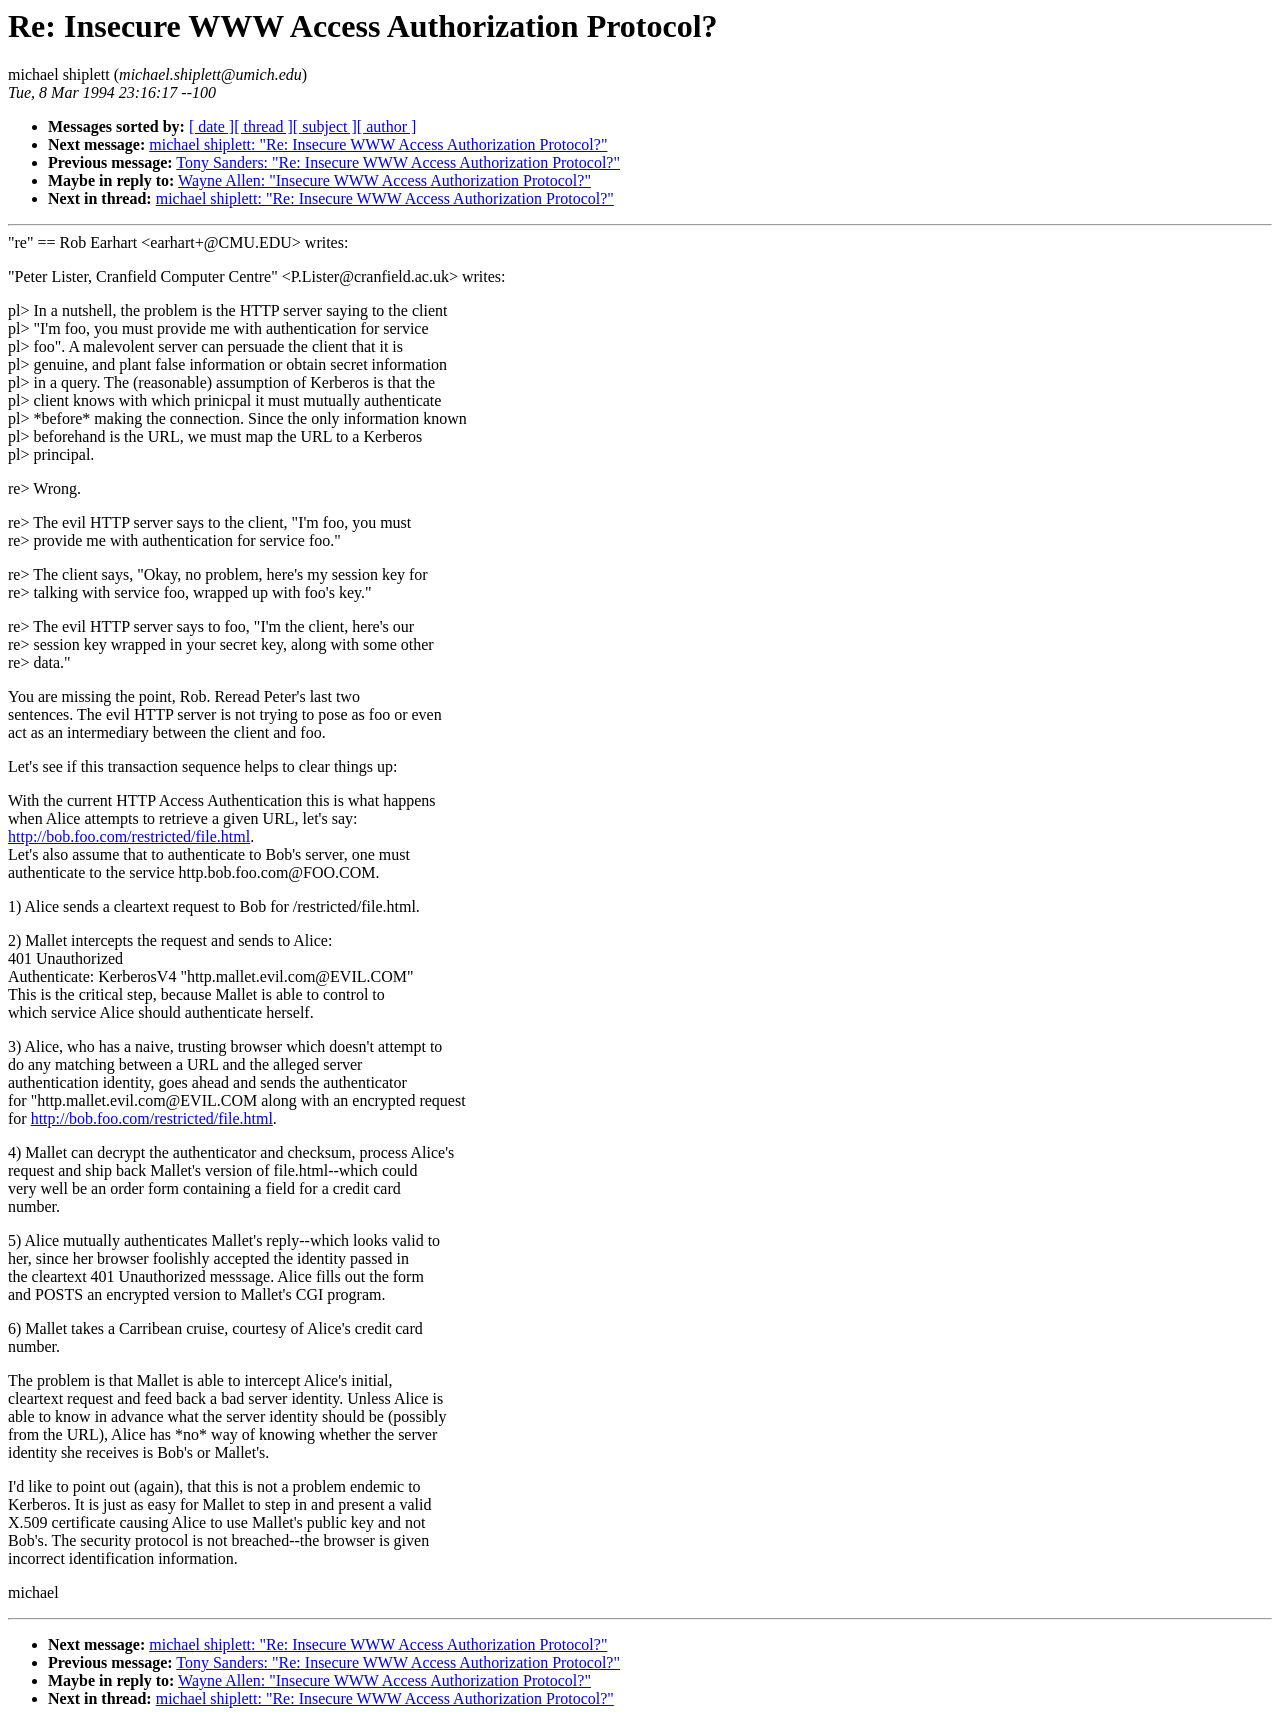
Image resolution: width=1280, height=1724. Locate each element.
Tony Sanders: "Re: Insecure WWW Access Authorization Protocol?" (398, 162)
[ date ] (211, 126)
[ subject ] (325, 126)
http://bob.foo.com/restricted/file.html (129, 836)
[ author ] (387, 126)
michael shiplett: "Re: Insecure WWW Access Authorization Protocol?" (378, 144)
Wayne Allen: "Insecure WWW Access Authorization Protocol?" (384, 180)
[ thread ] (263, 126)
